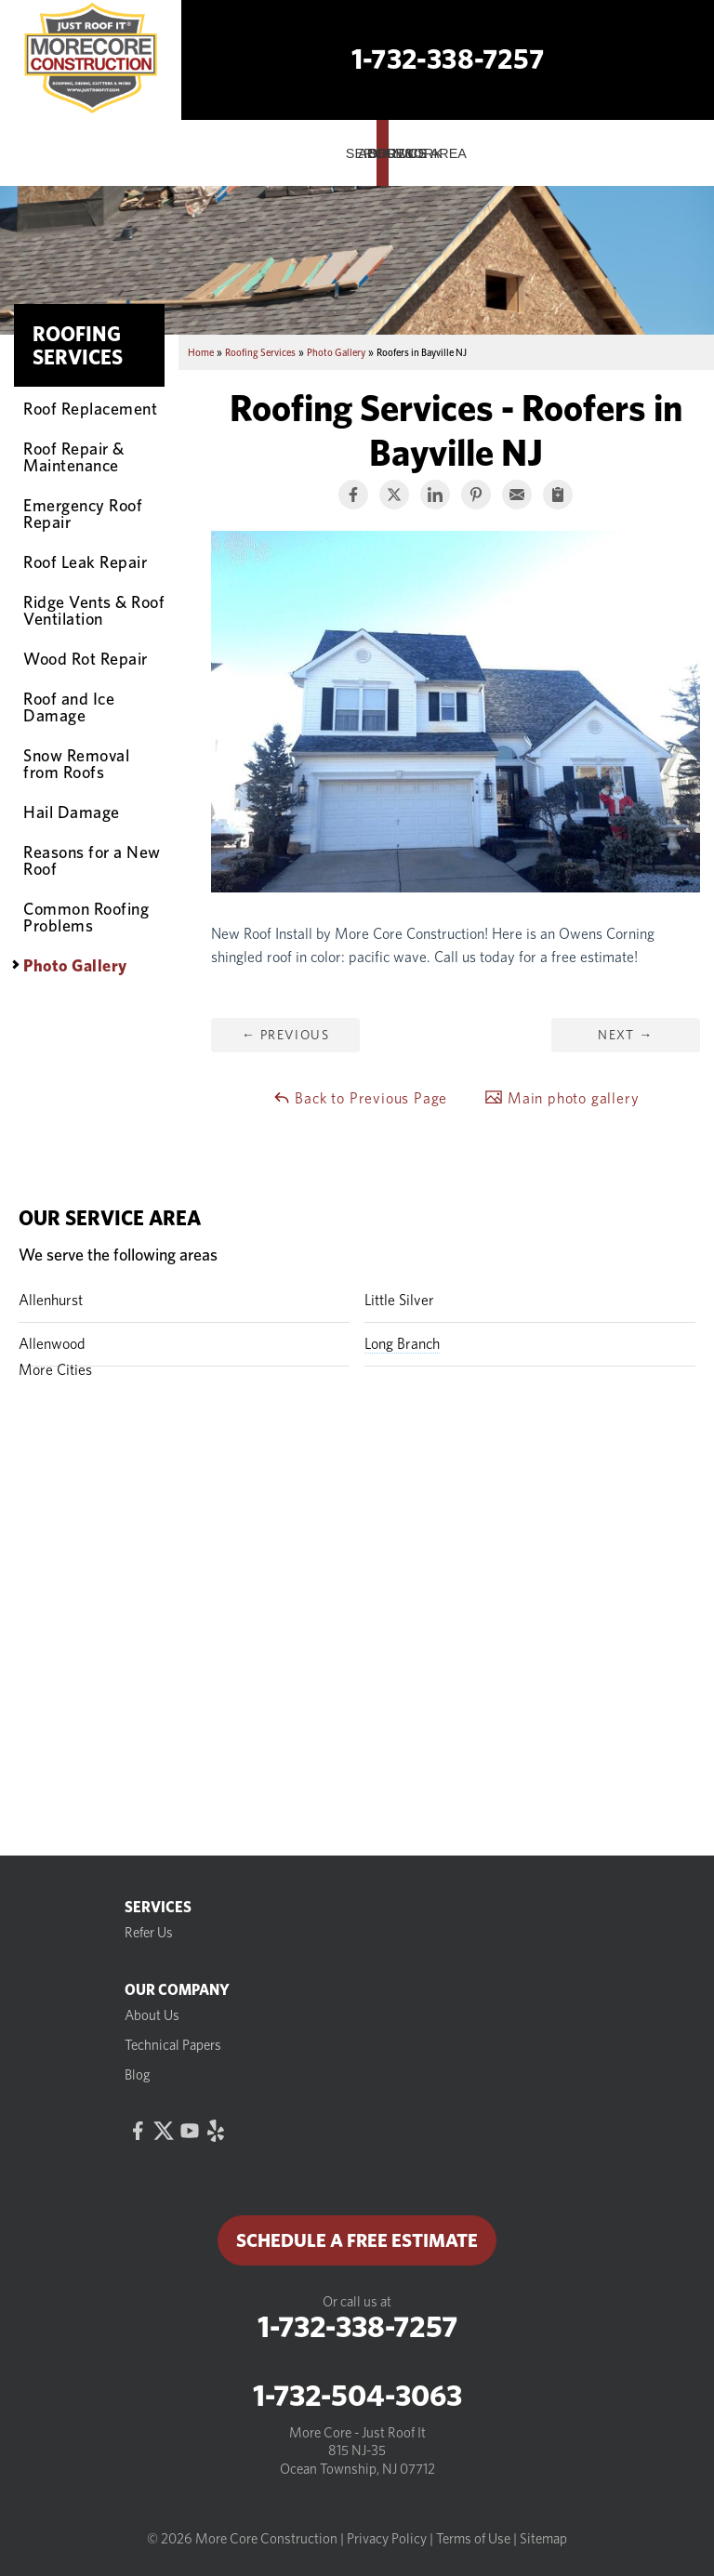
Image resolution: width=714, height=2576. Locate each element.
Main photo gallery (561, 1097)
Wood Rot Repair (85, 658)
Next (625, 1034)
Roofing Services (78, 345)
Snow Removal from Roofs (76, 763)
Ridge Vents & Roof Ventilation (94, 609)
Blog (138, 2075)
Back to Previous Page (360, 1097)
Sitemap (543, 2538)
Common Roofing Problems (86, 916)
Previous (285, 1034)
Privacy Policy (387, 2538)
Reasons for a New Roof (92, 860)
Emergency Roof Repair (82, 513)
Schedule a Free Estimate (357, 2240)
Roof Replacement (90, 408)
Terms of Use (473, 2538)
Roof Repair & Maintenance (74, 456)
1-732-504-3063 (357, 2396)
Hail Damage (71, 811)
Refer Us (149, 1932)
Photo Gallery (75, 965)
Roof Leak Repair (85, 561)
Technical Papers (173, 2045)
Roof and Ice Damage (68, 706)
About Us (152, 2015)
